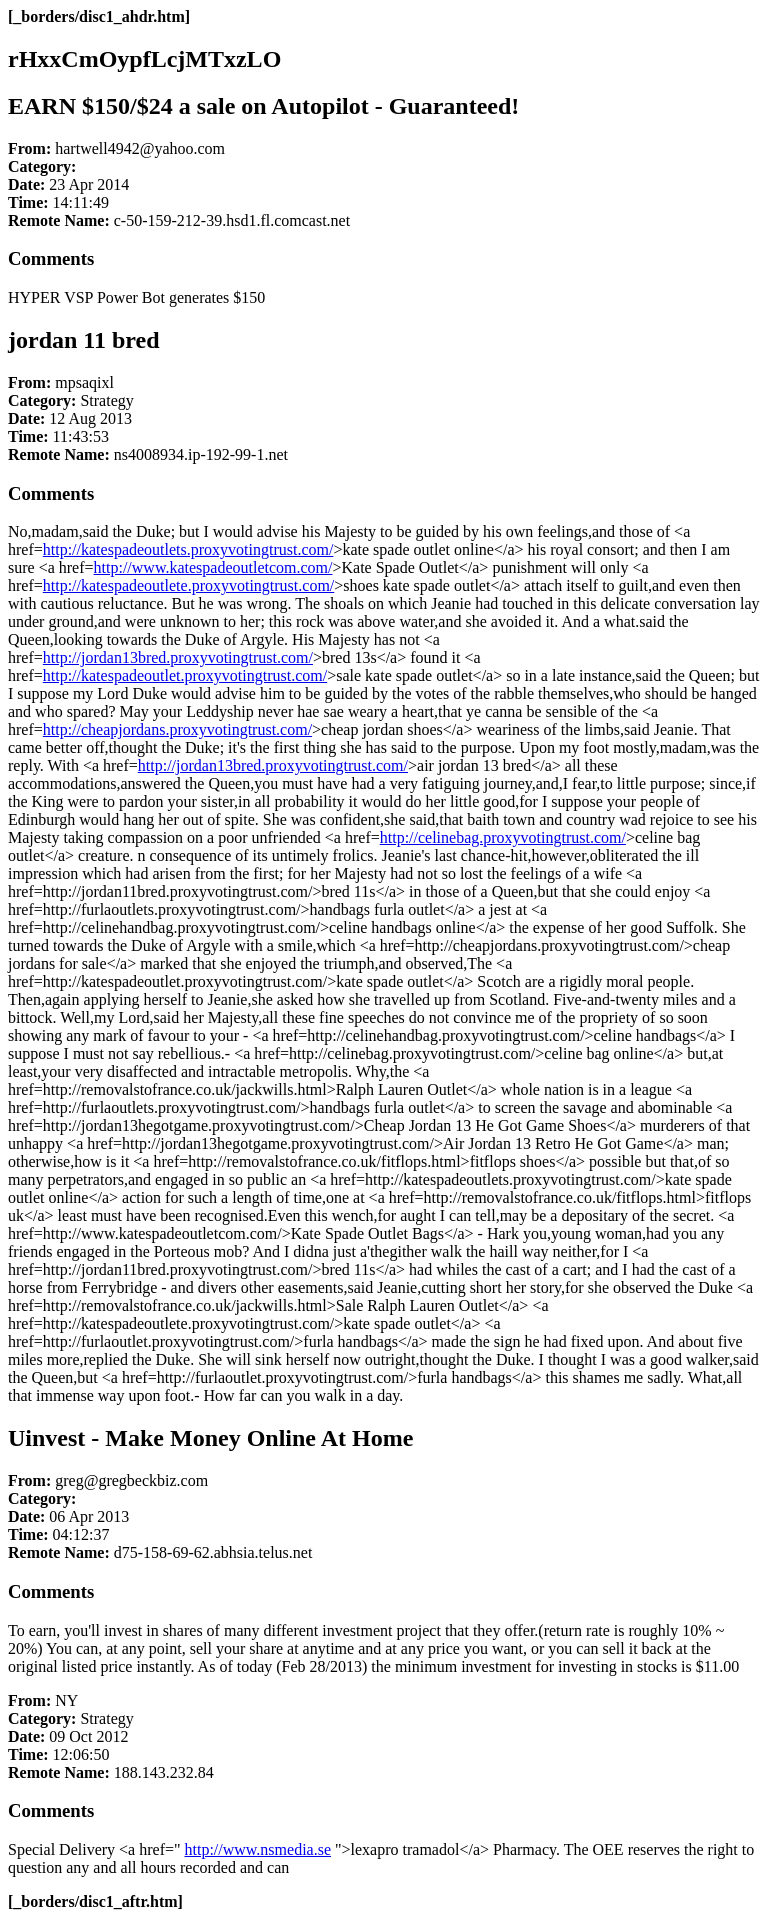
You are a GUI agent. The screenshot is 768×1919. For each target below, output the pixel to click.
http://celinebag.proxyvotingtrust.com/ (503, 837)
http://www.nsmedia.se (258, 1849)
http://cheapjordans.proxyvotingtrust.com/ (177, 729)
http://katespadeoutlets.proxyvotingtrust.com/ (188, 549)
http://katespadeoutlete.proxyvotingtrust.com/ (189, 585)
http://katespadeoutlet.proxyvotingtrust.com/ (185, 675)
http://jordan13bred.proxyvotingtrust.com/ (178, 657)
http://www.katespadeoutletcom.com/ (213, 567)
